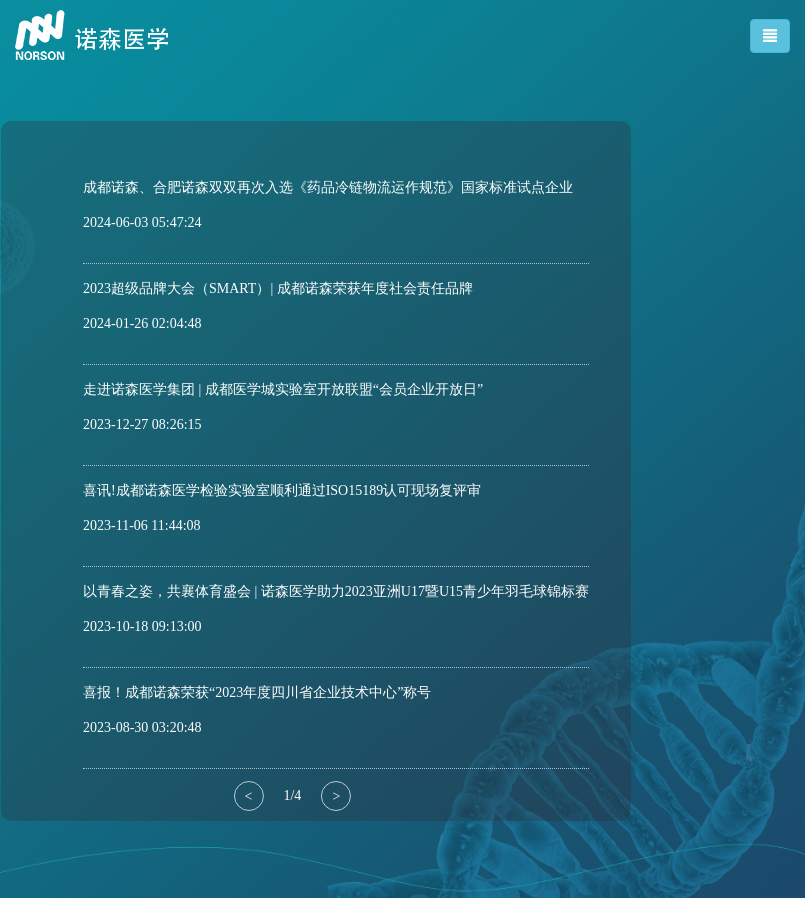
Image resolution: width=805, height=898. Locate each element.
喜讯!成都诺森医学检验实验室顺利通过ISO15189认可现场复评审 (282, 490)
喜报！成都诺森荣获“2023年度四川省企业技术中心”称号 (257, 692)
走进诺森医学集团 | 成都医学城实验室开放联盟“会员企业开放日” (283, 389)
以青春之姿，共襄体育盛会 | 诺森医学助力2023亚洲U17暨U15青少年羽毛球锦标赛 (336, 591)
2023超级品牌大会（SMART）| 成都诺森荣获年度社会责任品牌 (278, 288)
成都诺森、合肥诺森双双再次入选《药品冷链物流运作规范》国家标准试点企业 (328, 187)
